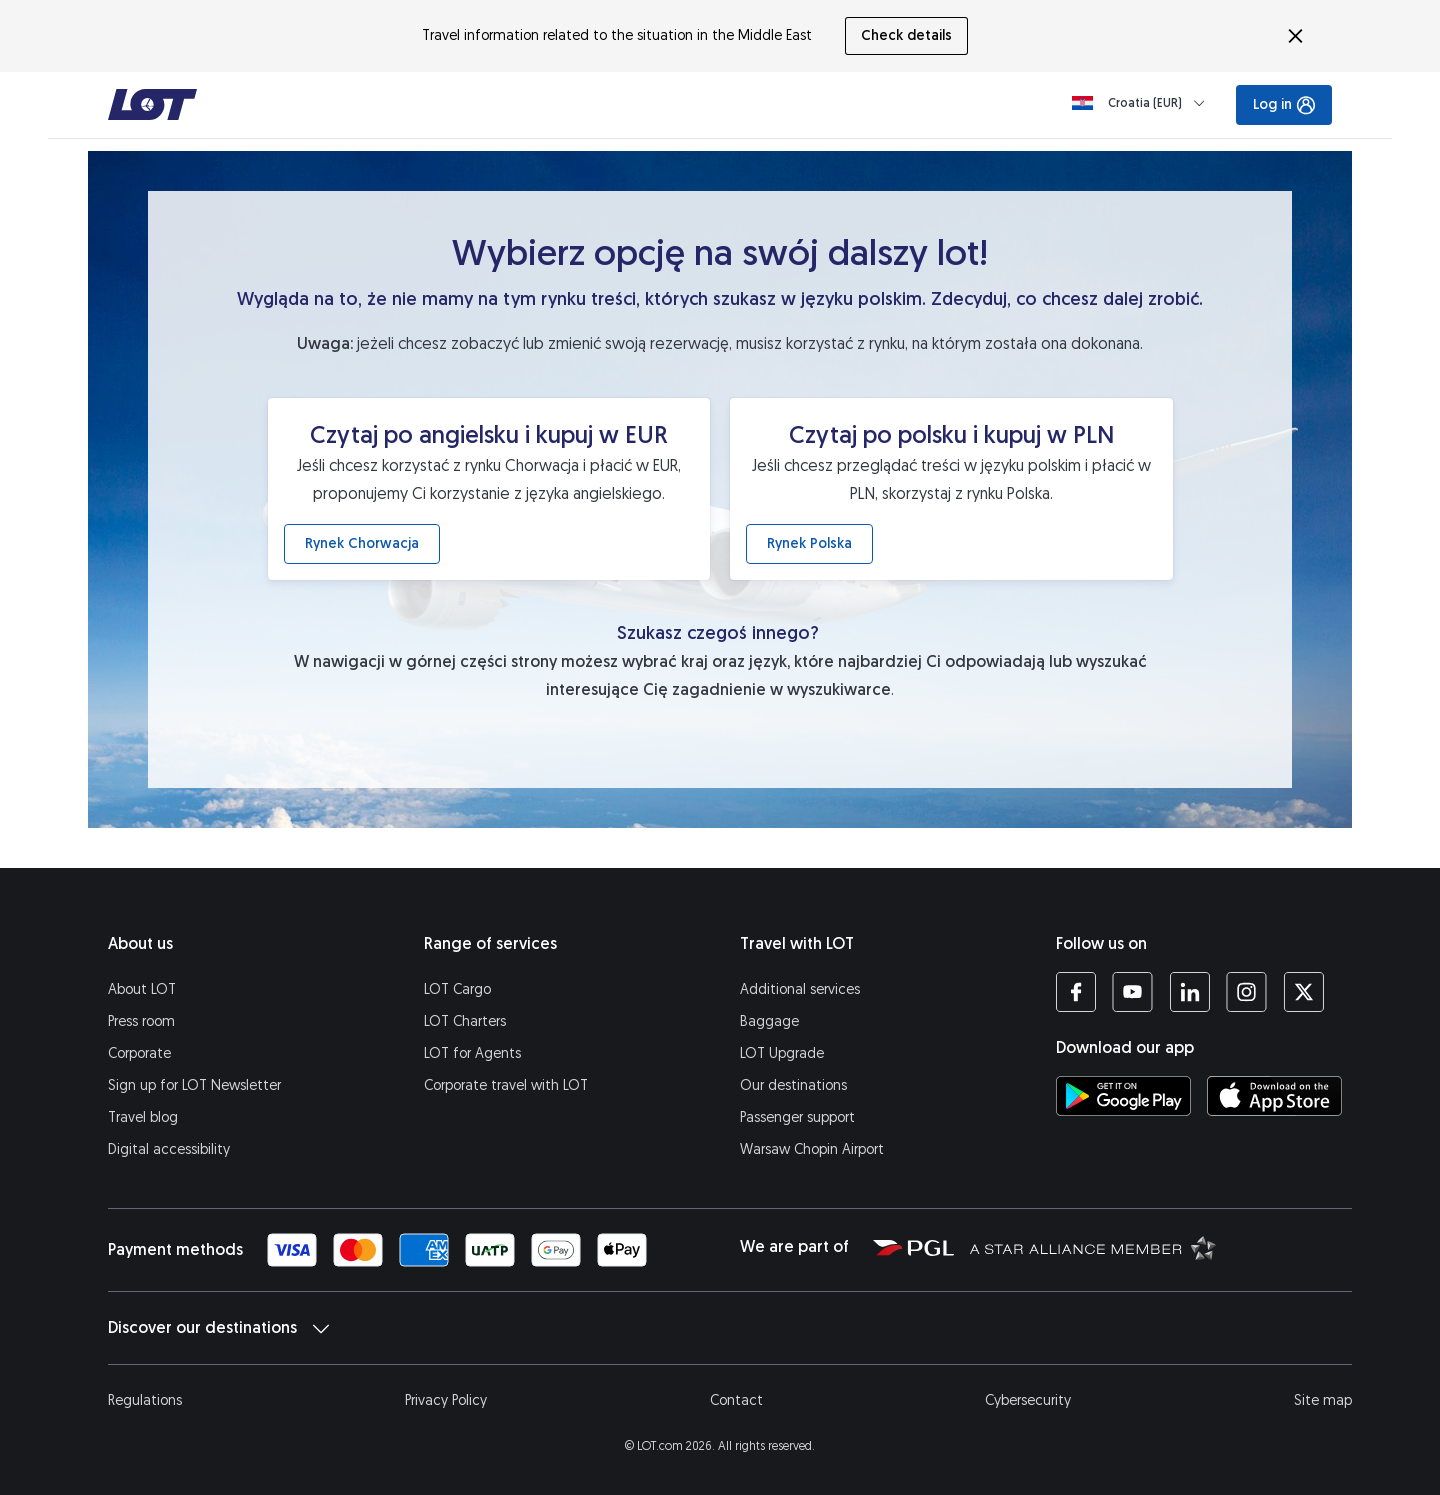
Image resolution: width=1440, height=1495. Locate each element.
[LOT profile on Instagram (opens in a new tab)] (1246, 992)
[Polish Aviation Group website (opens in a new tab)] (913, 1247)
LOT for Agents (472, 1053)
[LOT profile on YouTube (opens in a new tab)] (1132, 992)
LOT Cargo (457, 989)
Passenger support (797, 1117)
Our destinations (793, 1085)
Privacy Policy (446, 1400)
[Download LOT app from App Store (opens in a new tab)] (1274, 1096)
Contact (736, 1400)
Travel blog (143, 1117)
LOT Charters (465, 1021)
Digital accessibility (169, 1149)
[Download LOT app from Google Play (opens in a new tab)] (1123, 1096)
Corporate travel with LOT (506, 1085)
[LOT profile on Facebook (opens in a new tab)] (1076, 992)
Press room (141, 1021)
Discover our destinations (218, 1328)
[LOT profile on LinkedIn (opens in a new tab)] (1189, 992)
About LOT (142, 989)
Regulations (145, 1400)
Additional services (800, 989)
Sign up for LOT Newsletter (194, 1085)
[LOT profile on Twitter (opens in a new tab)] (1303, 992)
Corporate (139, 1053)
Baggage (769, 1021)
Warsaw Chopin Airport (812, 1149)
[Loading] (1142, 103)
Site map (1323, 1400)
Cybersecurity (1028, 1400)
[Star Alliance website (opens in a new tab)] (1093, 1247)
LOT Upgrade (782, 1053)
